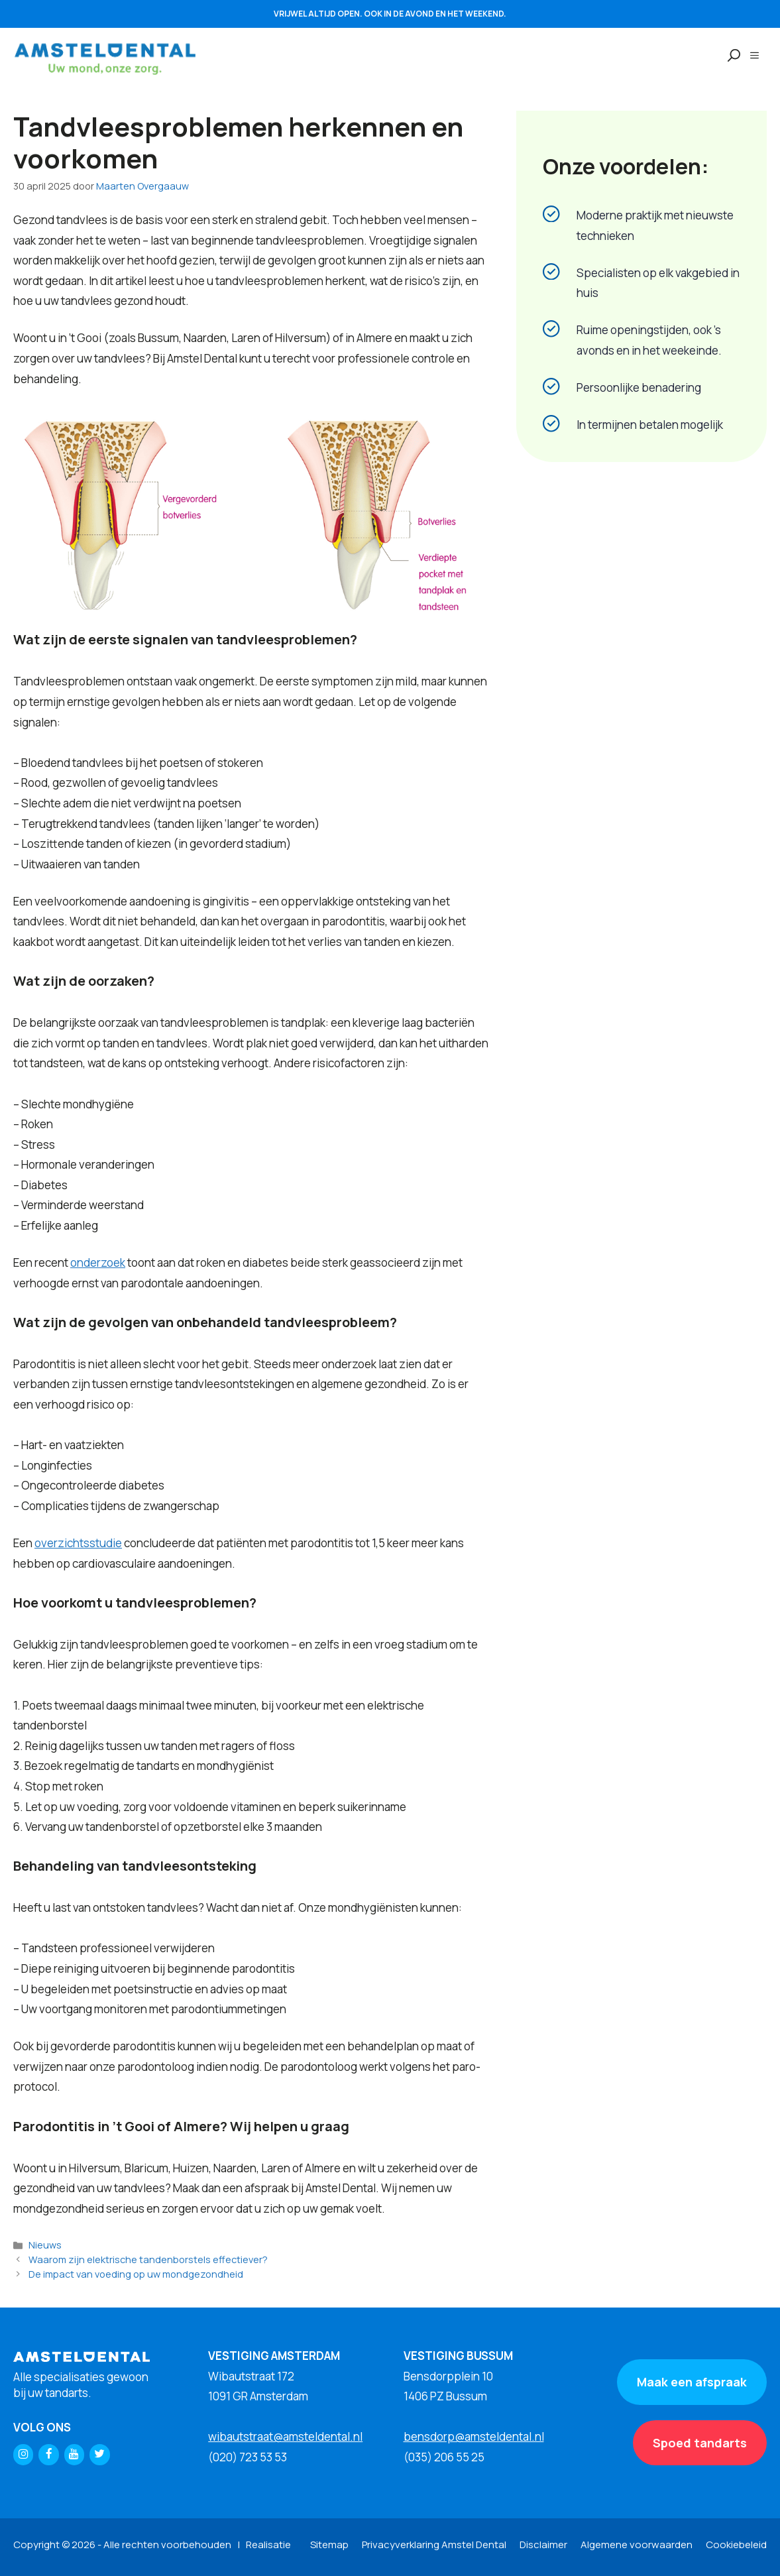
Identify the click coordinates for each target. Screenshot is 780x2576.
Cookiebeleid (736, 2544)
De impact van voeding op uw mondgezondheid (135, 2274)
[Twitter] (99, 2454)
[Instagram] (23, 2454)
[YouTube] (74, 2454)
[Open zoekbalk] (728, 55)
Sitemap (329, 2544)
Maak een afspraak (692, 2382)
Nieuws (45, 2245)
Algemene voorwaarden (637, 2544)
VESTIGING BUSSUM (458, 2355)
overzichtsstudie (78, 1543)
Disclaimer (543, 2544)
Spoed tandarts (700, 2443)
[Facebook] (48, 2454)
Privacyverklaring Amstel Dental (434, 2544)
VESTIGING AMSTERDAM (274, 2355)
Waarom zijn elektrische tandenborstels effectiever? (148, 2259)
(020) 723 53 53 (247, 2457)
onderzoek (97, 1262)
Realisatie (268, 2544)
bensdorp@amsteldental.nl (474, 2436)
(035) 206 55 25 (444, 2457)
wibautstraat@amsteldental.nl (285, 2436)
